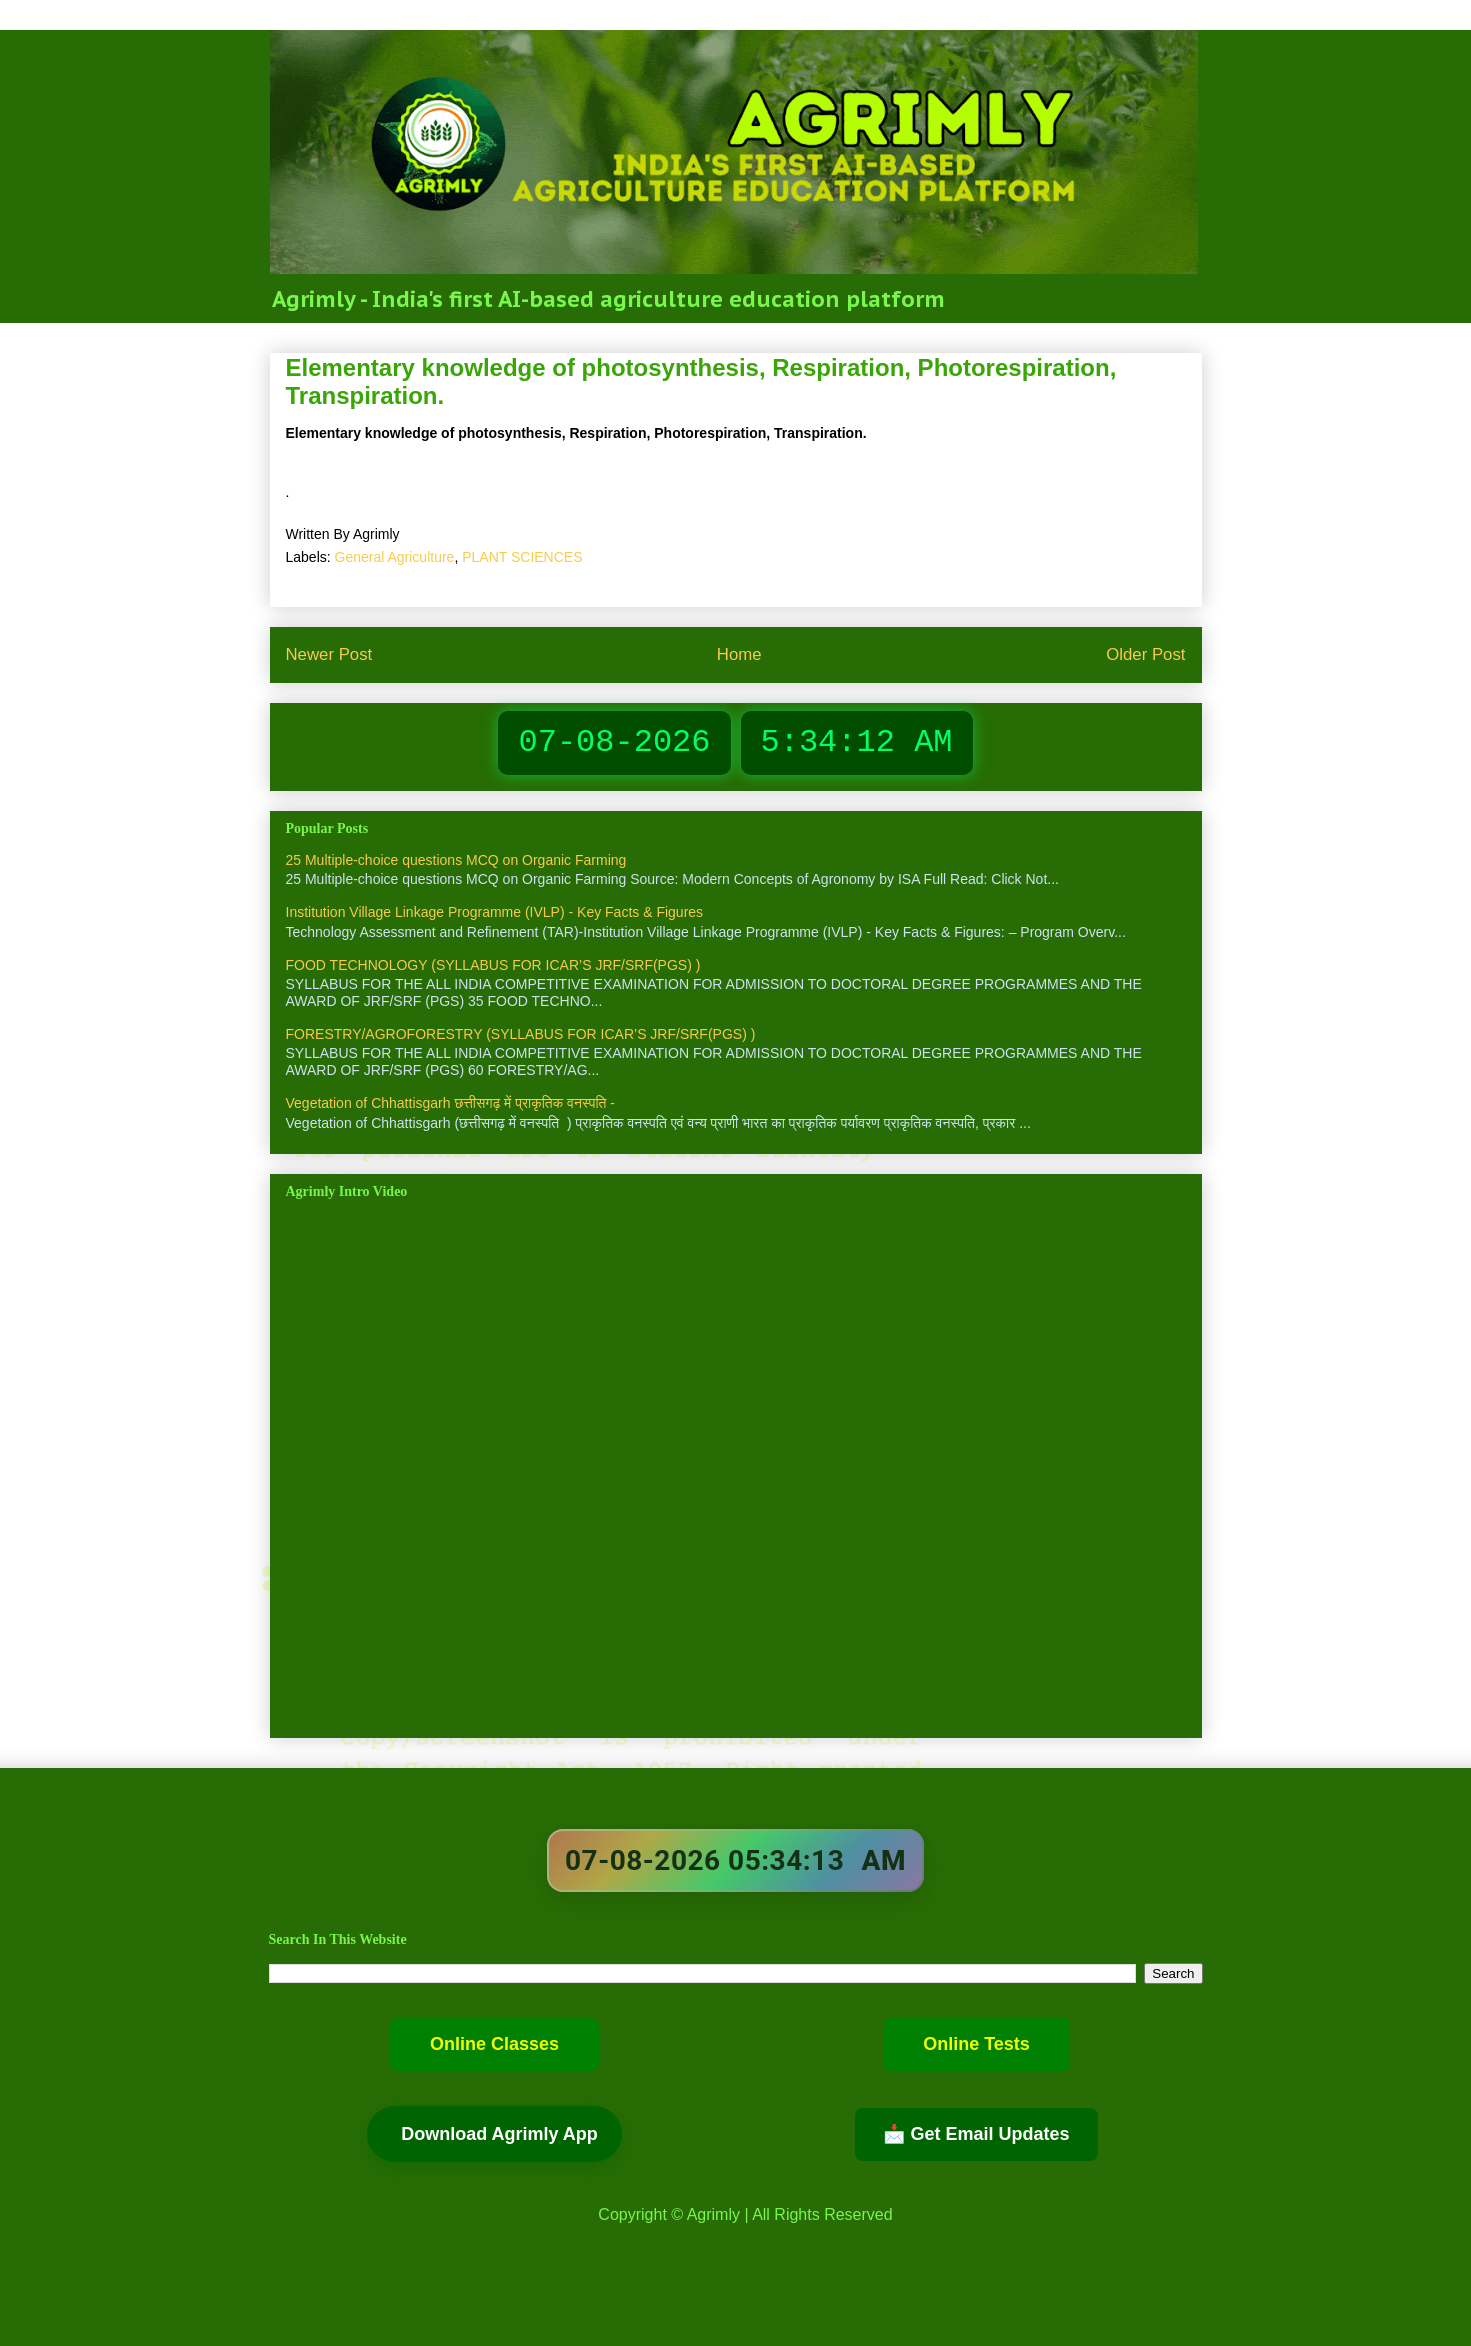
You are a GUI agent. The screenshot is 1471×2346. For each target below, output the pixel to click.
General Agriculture (395, 557)
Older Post (1145, 654)
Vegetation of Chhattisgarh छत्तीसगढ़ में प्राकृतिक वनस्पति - (451, 1103)
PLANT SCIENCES (522, 557)
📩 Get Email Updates (976, 2134)
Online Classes (494, 2044)
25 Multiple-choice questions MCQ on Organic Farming (456, 860)
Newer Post (329, 654)
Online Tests (976, 2044)
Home (739, 654)
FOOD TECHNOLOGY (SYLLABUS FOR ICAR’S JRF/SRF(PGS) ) (493, 965)
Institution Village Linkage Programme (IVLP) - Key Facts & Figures (495, 912)
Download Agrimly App (499, 2134)
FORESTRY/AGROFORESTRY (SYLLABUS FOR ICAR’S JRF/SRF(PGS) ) (521, 1034)
